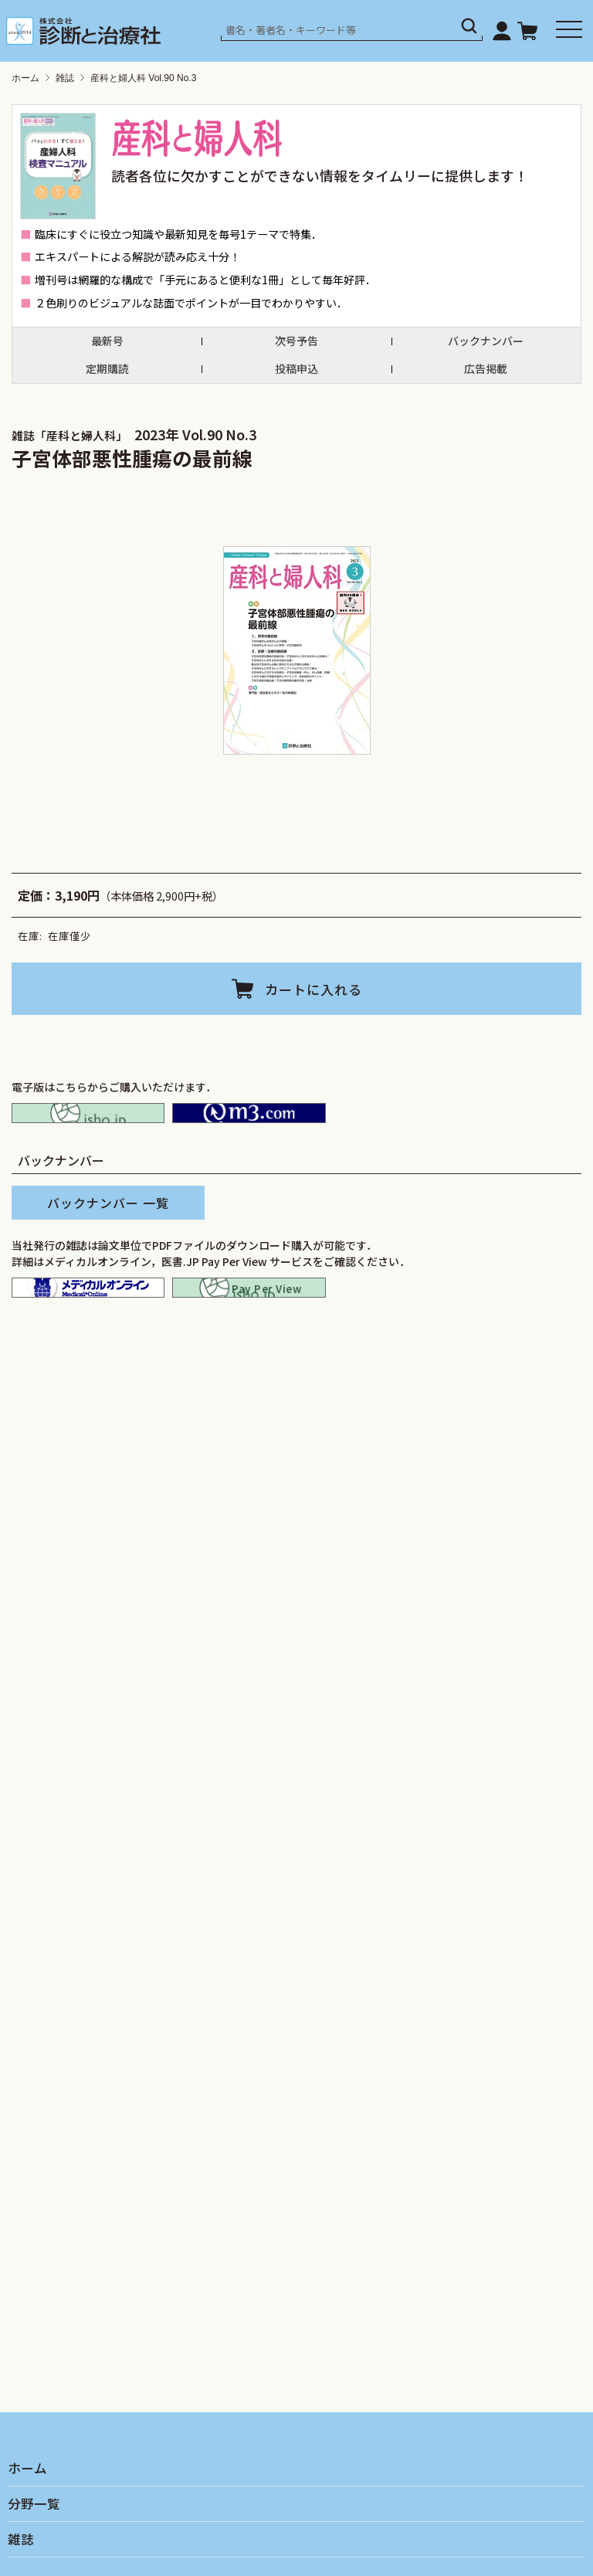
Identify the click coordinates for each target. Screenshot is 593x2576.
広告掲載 (486, 369)
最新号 (107, 341)
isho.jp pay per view (248, 1315)
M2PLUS (248, 1122)
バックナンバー (486, 341)
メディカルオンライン (88, 1315)
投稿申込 (296, 369)
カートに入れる (313, 988)
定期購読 (107, 369)
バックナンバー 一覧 (108, 1221)
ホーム (25, 78)
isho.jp (88, 1122)
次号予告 (296, 341)
